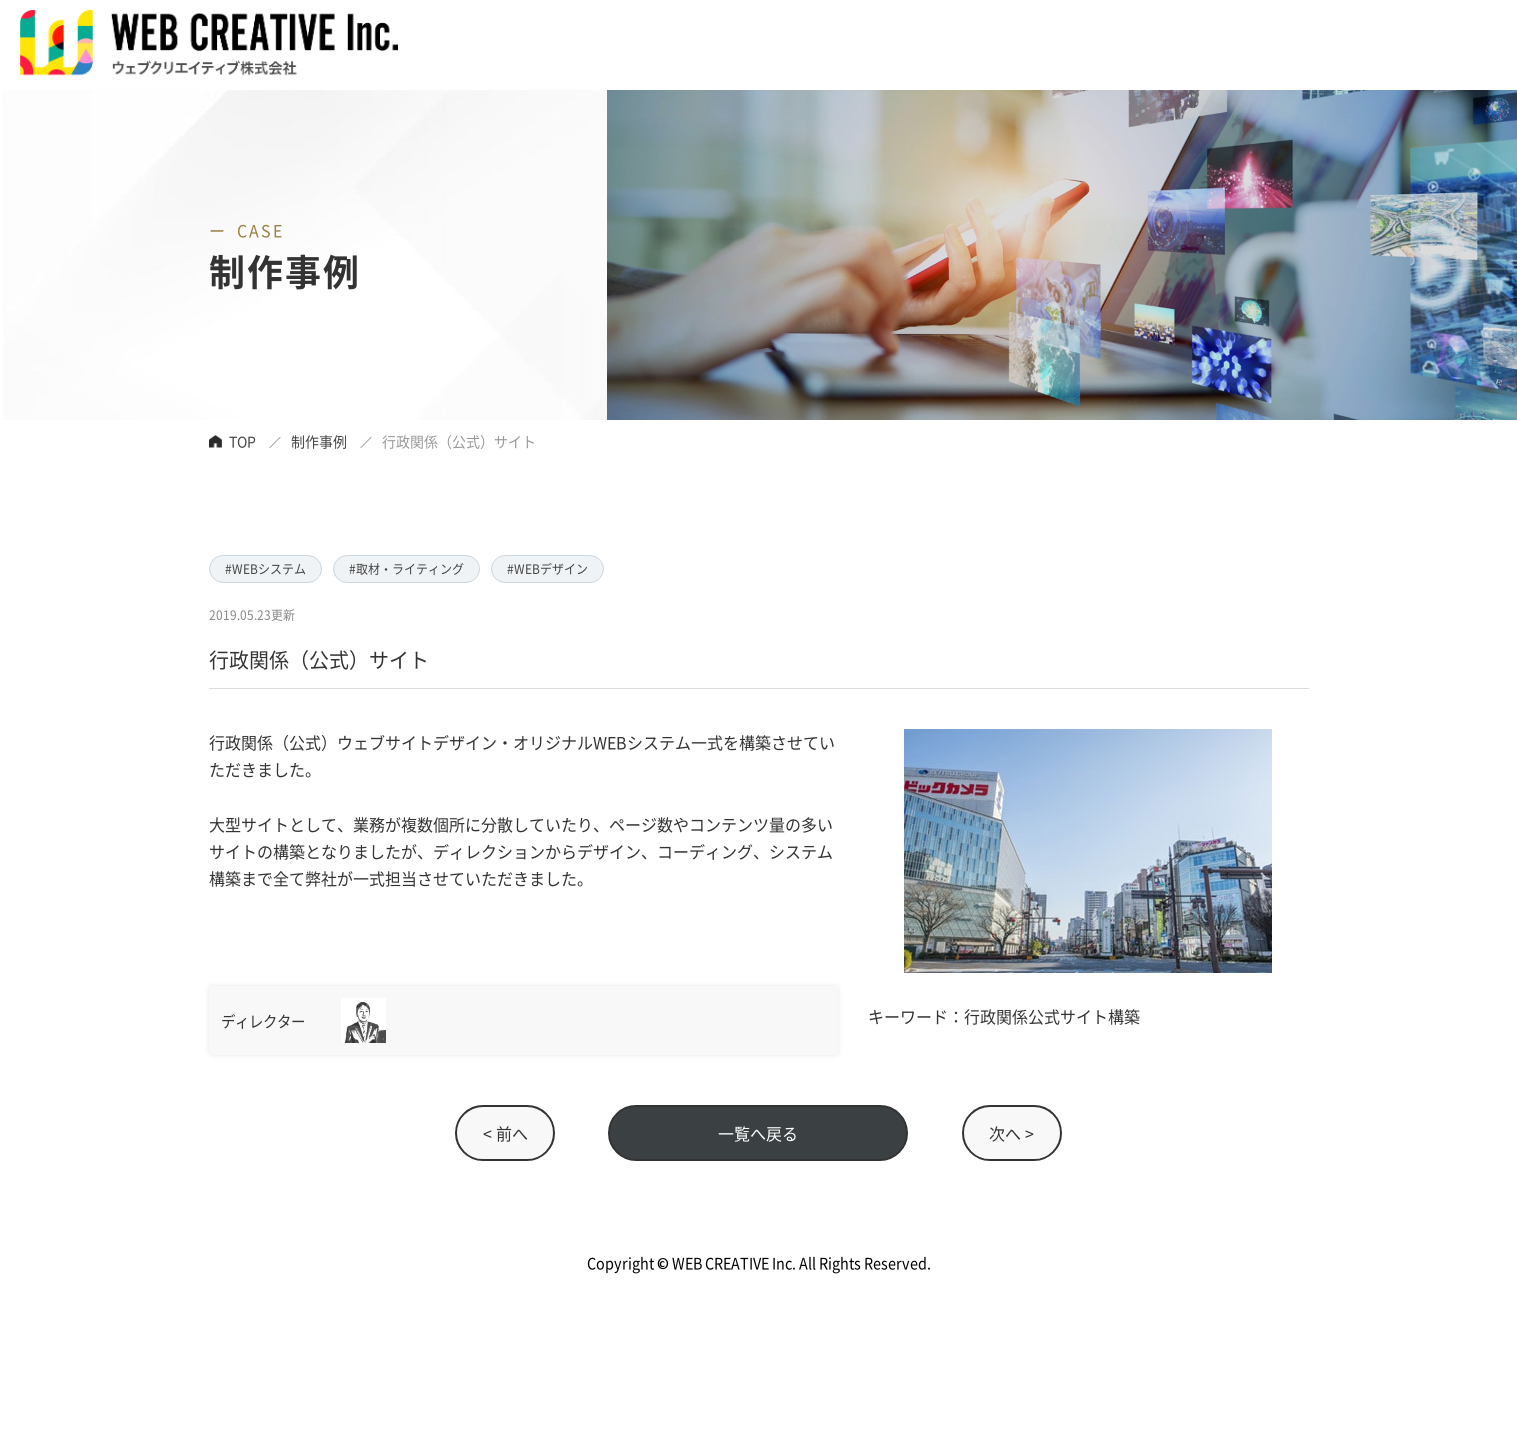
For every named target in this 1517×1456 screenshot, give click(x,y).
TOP (242, 441)
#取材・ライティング (406, 568)
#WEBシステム (265, 568)
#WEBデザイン (547, 568)
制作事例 (319, 441)
